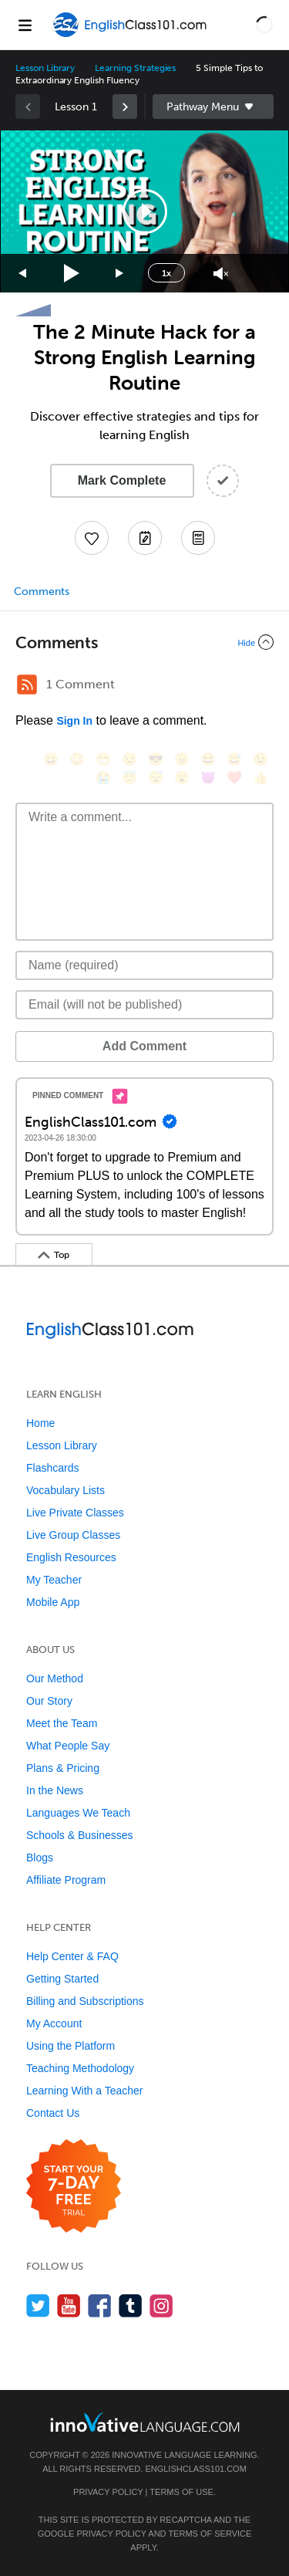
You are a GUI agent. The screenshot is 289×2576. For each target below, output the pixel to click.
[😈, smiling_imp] (208, 777)
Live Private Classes (75, 1512)
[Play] (72, 273)
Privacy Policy (108, 2492)
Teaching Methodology (80, 2068)
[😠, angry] (182, 759)
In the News (54, 1790)
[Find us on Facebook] (100, 2305)
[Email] (144, 1004)
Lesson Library (45, 68)
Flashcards (52, 1468)
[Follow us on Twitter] (38, 2305)
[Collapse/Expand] (144, 642)
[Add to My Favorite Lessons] (92, 538)
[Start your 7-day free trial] (73, 2186)
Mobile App (52, 1602)
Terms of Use (181, 2492)
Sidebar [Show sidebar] (213, 106)
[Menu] (24, 24)
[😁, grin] (103, 759)
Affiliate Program (66, 1880)
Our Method (54, 1678)
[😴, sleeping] (156, 777)
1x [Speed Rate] (166, 273)
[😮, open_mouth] (182, 777)
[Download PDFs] (198, 538)
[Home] (130, 35)
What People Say (67, 1745)
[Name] (144, 965)
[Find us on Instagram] (161, 2305)
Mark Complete (122, 480)
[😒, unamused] (129, 759)
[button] (264, 24)
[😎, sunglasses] (156, 759)
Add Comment (144, 1046)
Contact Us (52, 2113)
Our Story (49, 1701)
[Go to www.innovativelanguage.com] (145, 2422)
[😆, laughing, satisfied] (208, 759)
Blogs (39, 1857)
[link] (125, 106)
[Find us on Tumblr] (131, 2305)
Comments (41, 591)
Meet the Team (61, 1723)
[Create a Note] (145, 538)
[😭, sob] (103, 777)
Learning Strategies (135, 68)
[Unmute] (220, 273)
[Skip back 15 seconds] (23, 273)
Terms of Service (209, 2533)
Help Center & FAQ (72, 1956)
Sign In (74, 721)
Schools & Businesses (79, 1835)
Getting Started (62, 1979)
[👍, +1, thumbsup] (260, 777)
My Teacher (54, 1580)
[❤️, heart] (234, 777)
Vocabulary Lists (65, 1490)
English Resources (71, 1557)
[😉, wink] (260, 759)
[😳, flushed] (77, 759)
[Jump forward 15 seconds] (120, 273)
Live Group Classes (73, 1535)
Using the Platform (70, 2046)
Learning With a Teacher (84, 2090)
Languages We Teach (78, 1813)
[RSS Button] (27, 684)
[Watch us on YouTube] (69, 2305)
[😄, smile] (51, 759)
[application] (144, 211)
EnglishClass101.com (195, 2468)
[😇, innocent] (129, 777)
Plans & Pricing (62, 1768)
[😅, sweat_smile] (234, 759)
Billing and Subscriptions (85, 2001)
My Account (54, 2023)
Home (40, 1423)
